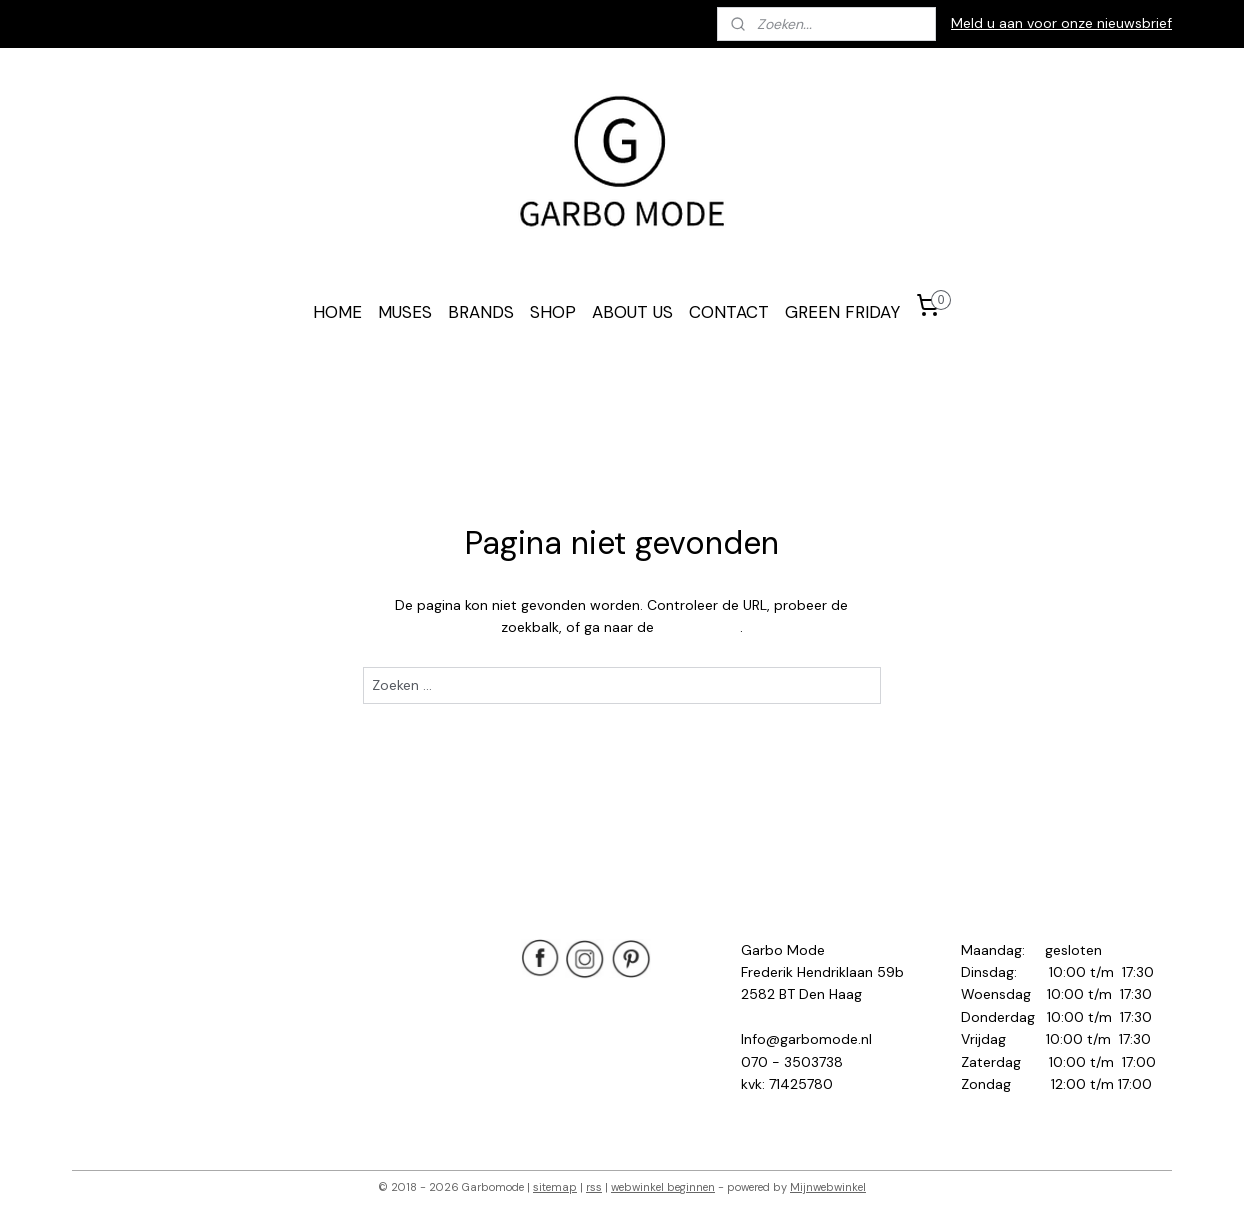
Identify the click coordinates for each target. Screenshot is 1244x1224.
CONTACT (729, 312)
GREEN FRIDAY (842, 312)
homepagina (699, 627)
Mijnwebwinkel (828, 1187)
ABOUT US (632, 312)
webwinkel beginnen (663, 1187)
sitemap (555, 1187)
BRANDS (481, 312)
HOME (337, 312)
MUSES (405, 312)
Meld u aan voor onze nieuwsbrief (1061, 23)
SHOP (553, 312)
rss (594, 1187)
